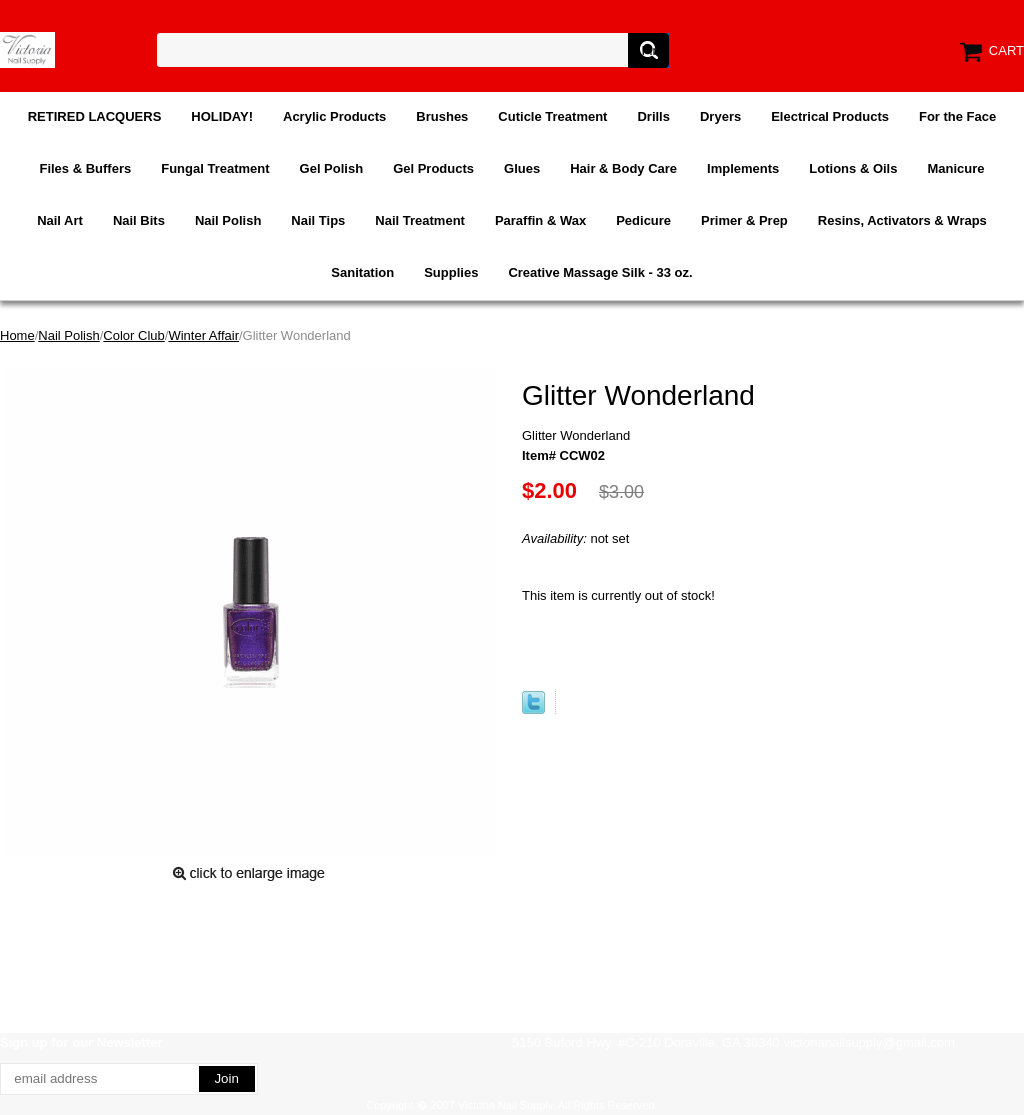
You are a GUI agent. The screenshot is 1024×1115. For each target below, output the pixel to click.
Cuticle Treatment (552, 116)
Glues (522, 168)
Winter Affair (203, 335)
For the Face (957, 116)
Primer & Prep (744, 220)
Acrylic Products (334, 116)
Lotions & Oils (853, 168)
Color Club (133, 335)
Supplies (451, 272)
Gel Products (433, 168)
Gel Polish (332, 168)
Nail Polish (228, 220)
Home (17, 335)
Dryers (720, 116)
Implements (743, 168)
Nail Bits (139, 220)
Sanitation (362, 272)
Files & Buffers (85, 168)
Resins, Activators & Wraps (902, 220)
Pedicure (643, 220)
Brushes (442, 116)
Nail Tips (318, 220)
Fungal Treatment (215, 168)
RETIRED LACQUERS (95, 116)
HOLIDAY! (222, 116)
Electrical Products (830, 116)
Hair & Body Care (623, 168)
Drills (653, 116)
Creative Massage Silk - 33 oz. (600, 272)
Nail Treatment (420, 220)
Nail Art (60, 220)
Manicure (955, 168)
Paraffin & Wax (540, 220)
